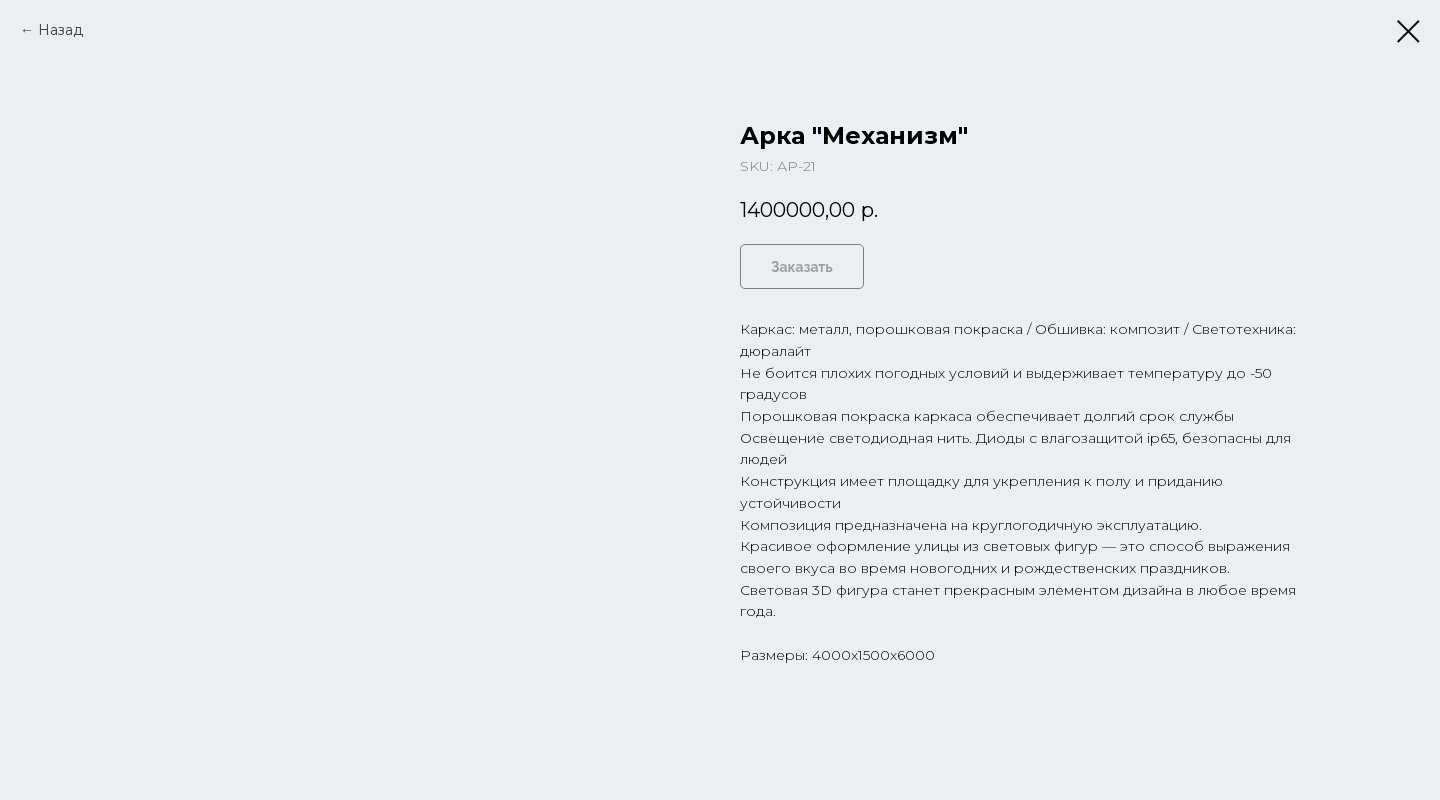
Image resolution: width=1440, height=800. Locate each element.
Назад (60, 30)
